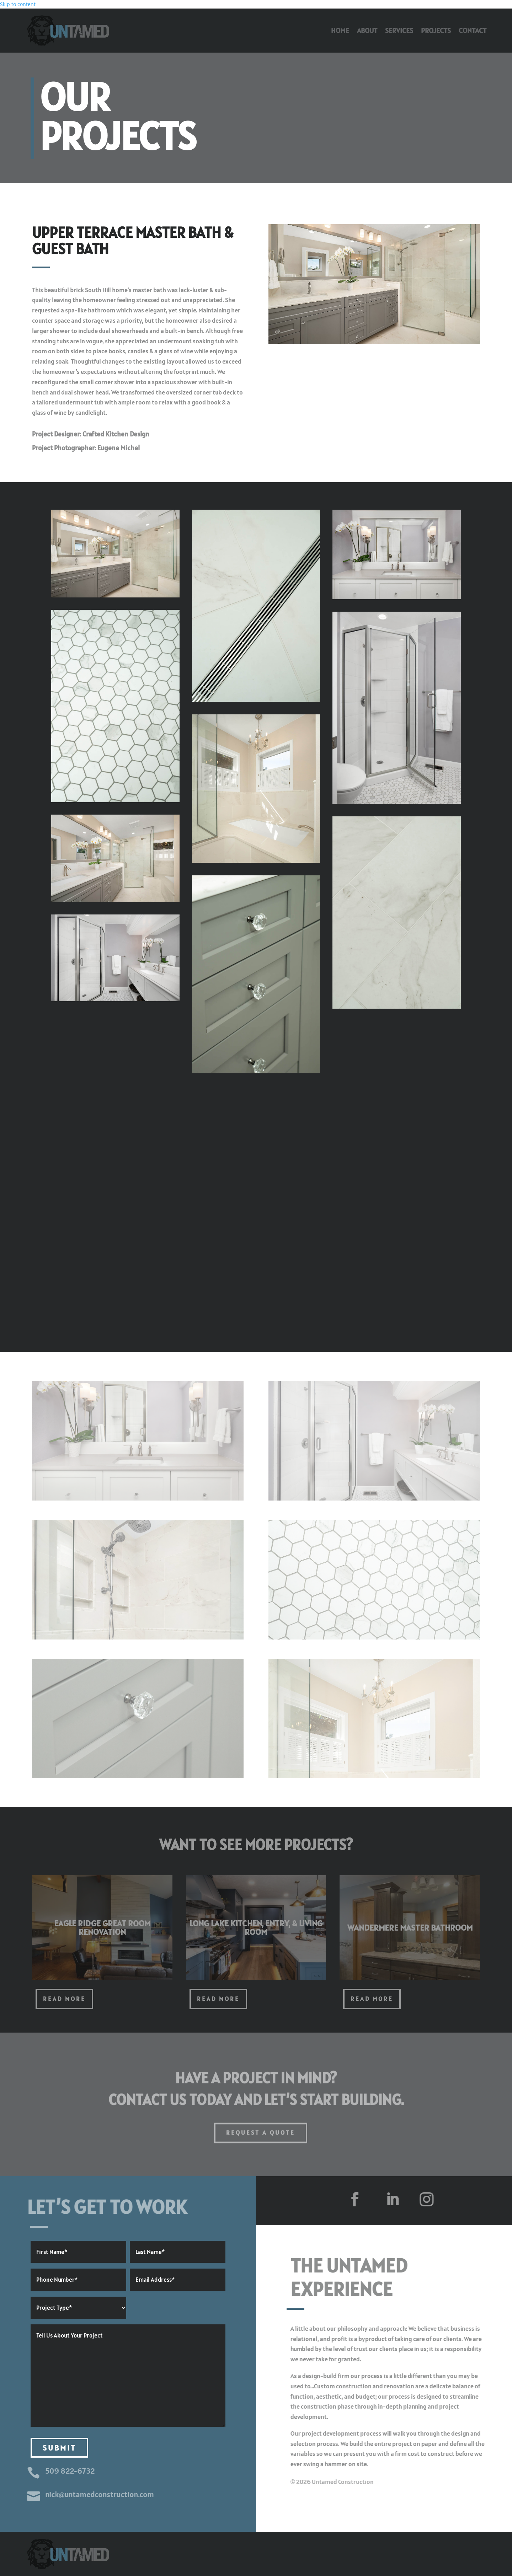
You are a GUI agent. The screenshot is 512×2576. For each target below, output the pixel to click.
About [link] (367, 30)
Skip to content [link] (18, 4)
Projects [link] (436, 30)
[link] (68, 30)
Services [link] (399, 30)
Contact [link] (472, 30)
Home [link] (340, 30)
